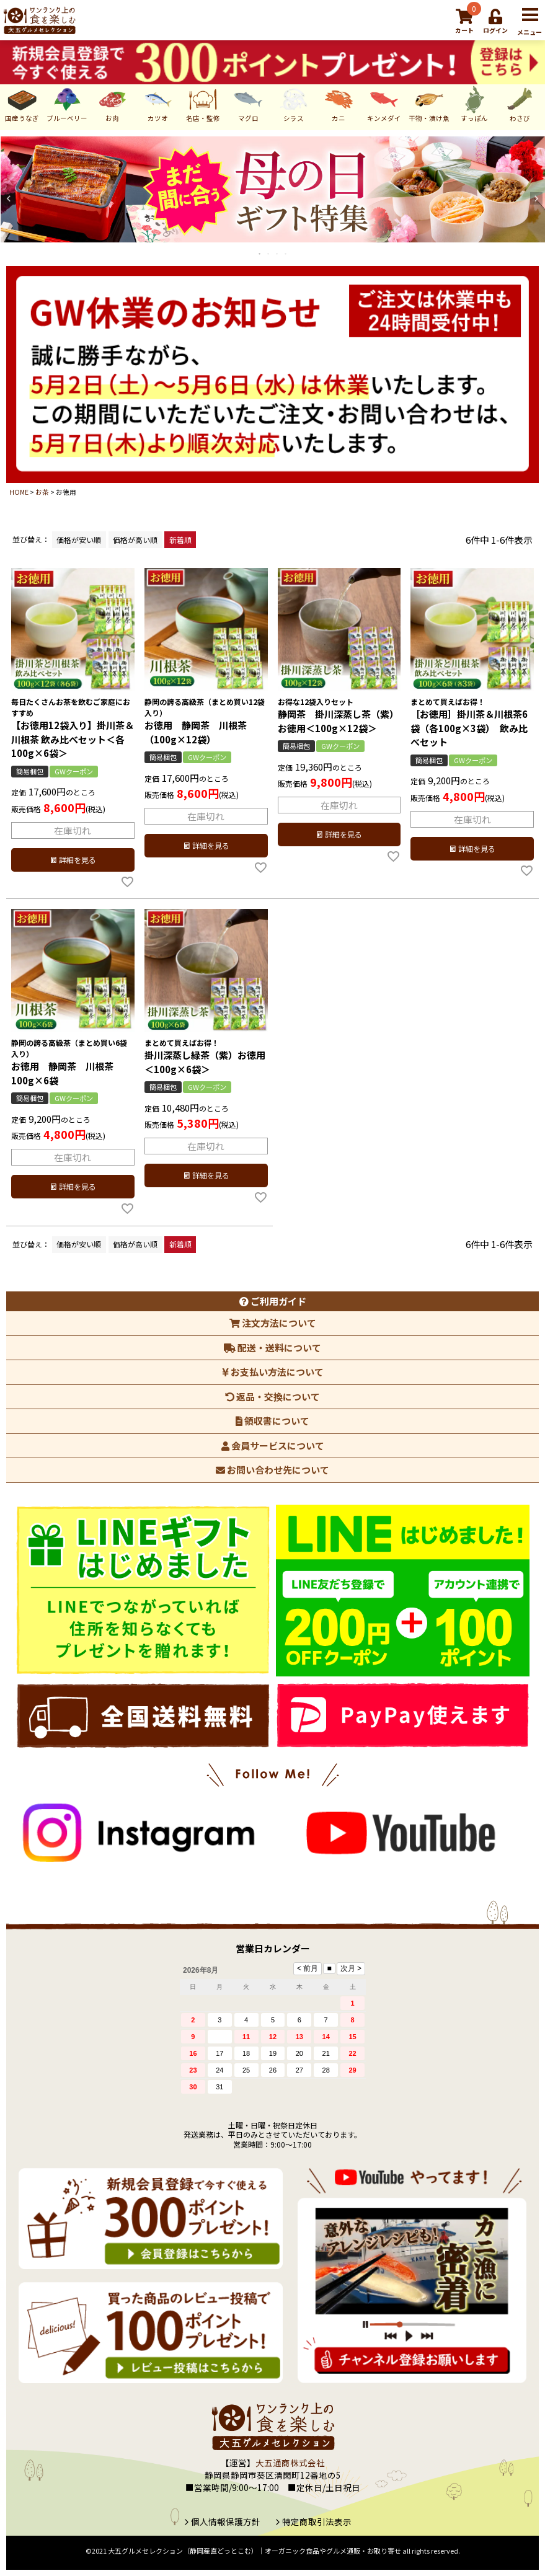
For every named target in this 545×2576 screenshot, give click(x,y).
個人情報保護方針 (225, 2521)
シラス (293, 103)
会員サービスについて (272, 1445)
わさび (520, 103)
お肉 (112, 103)
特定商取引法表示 (317, 2521)
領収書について (272, 1420)
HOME (19, 492)
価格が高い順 (135, 539)
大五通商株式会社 (290, 2462)
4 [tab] (286, 253)
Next (536, 198)
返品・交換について (272, 1396)
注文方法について (272, 1322)
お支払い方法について (273, 1371)
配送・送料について (272, 1347)
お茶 (42, 492)
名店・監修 (203, 103)
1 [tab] (260, 253)
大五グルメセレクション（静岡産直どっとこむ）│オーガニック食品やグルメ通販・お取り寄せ (254, 2551)
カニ (339, 103)
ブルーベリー (67, 103)
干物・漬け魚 (429, 103)
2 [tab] (269, 253)
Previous (8, 198)
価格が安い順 (78, 539)
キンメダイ (384, 103)
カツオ (158, 103)
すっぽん (474, 103)
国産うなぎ (22, 103)
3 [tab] (278, 253)
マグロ (248, 103)
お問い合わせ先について (272, 1469)
